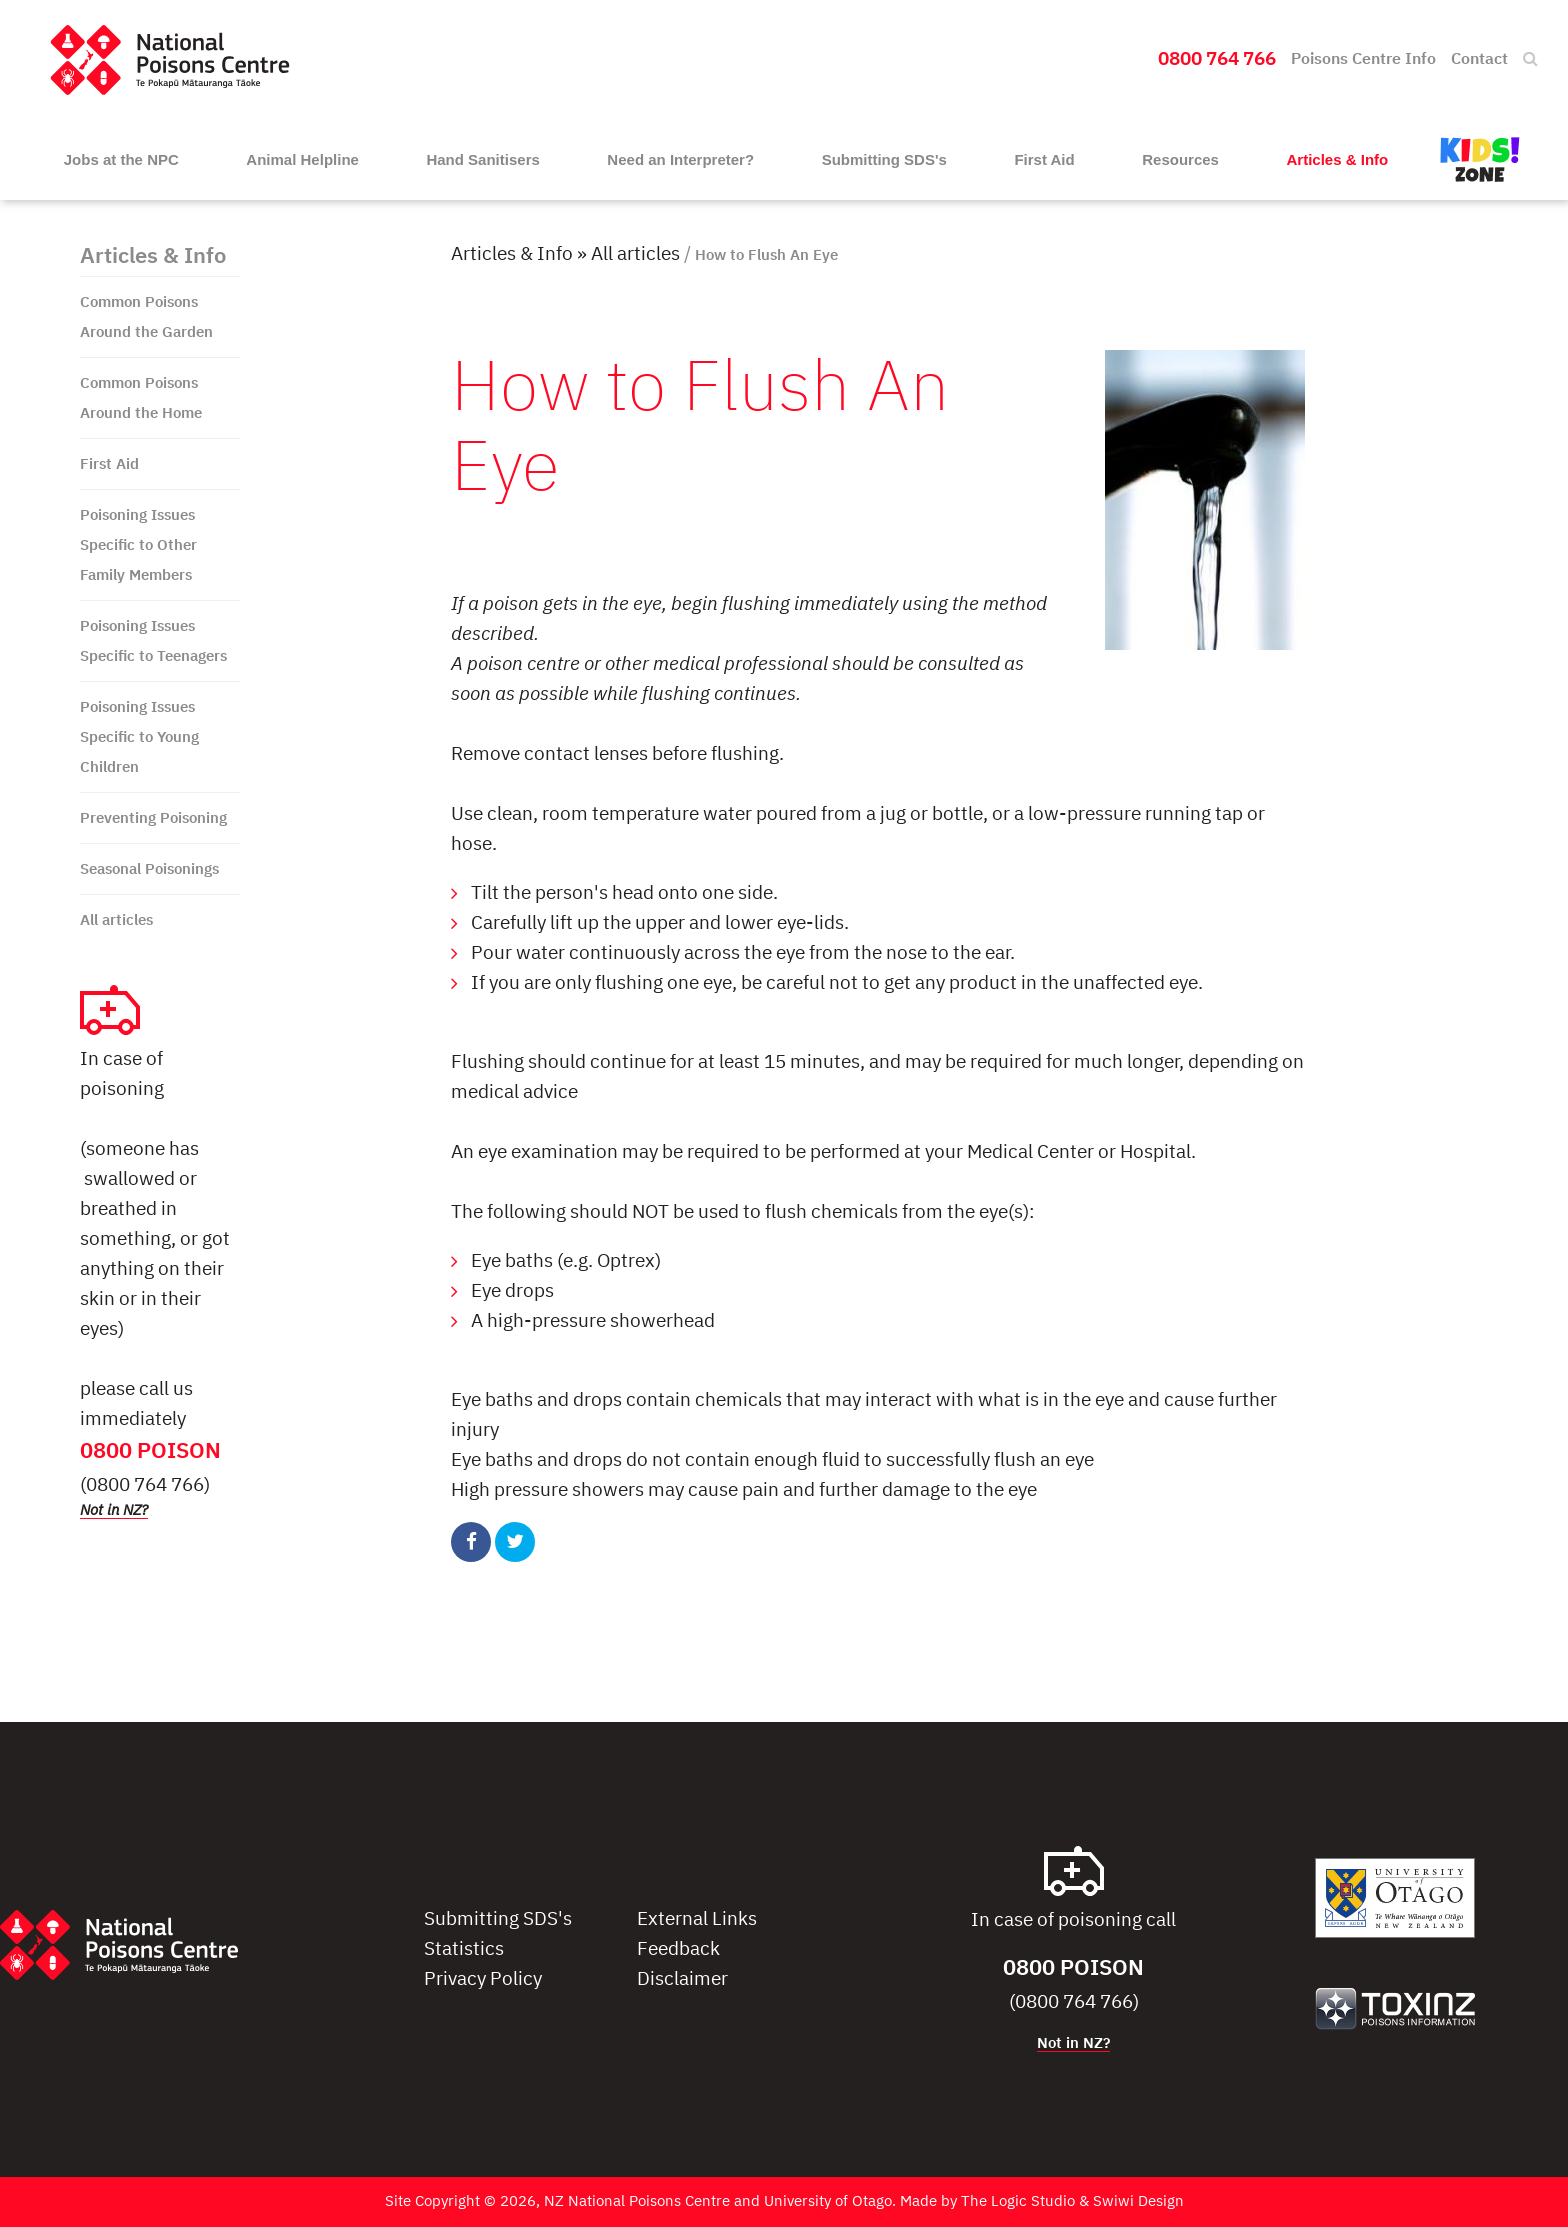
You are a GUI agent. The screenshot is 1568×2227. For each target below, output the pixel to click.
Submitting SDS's (884, 159)
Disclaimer (682, 1979)
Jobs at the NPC (121, 159)
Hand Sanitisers (482, 159)
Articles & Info (1338, 159)
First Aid (1044, 159)
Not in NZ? (114, 1510)
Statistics (464, 1949)
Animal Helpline (302, 159)
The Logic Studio (1018, 2201)
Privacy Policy (483, 1979)
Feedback (678, 1949)
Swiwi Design (1138, 2201)
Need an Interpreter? (680, 159)
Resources (1180, 159)
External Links (697, 1919)
